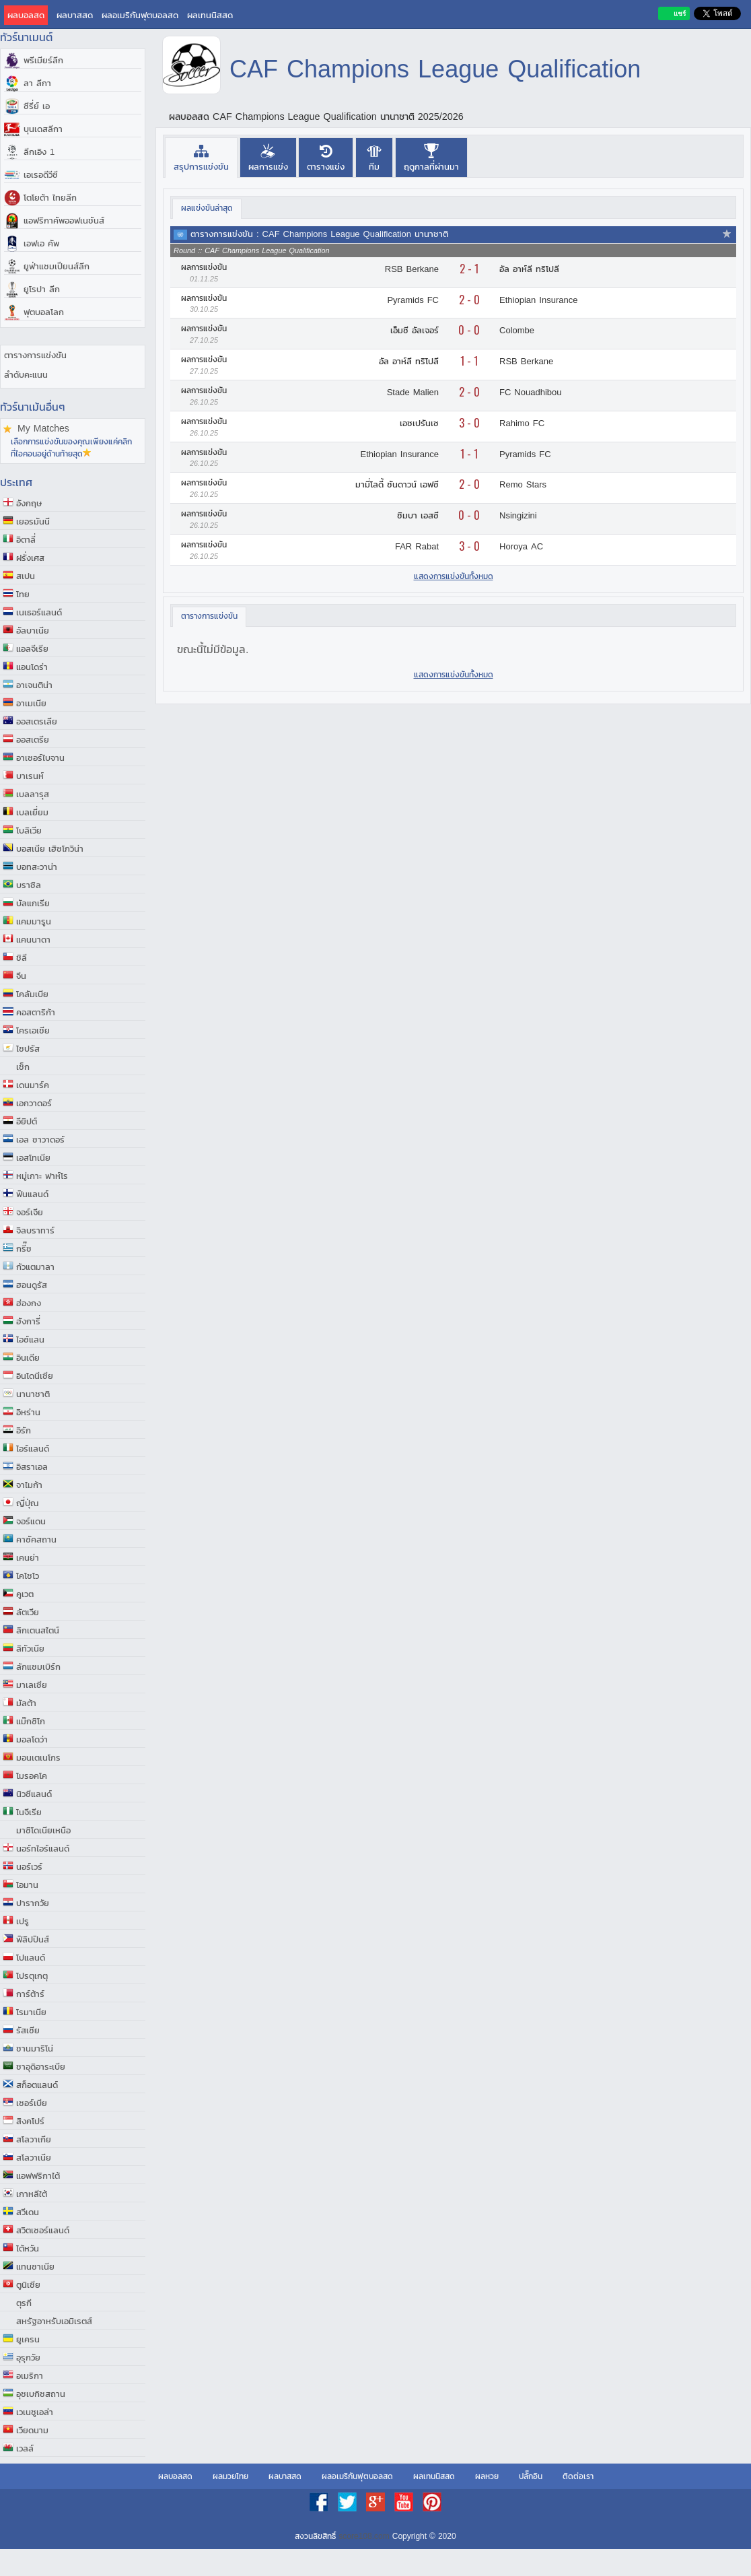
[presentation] (201, 157)
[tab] (201, 157)
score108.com (363, 2536)
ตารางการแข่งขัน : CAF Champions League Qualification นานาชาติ (319, 234)
